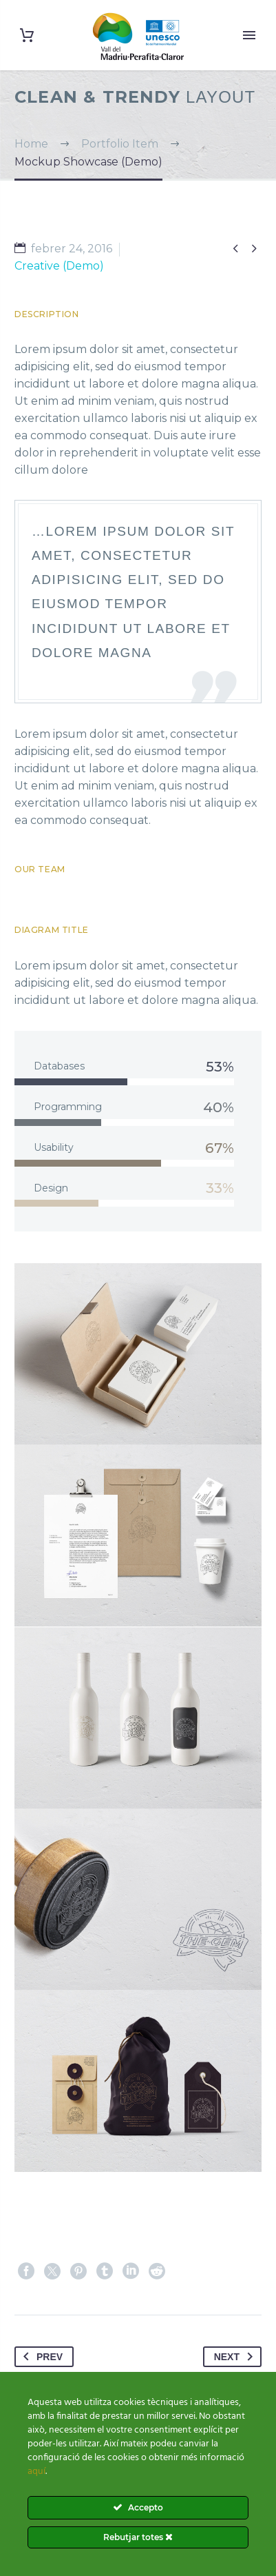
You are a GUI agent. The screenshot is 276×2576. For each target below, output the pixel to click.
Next (236, 2357)
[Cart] (26, 35)
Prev (40, 2357)
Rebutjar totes (138, 2537)
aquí (36, 2471)
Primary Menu (249, 35)
